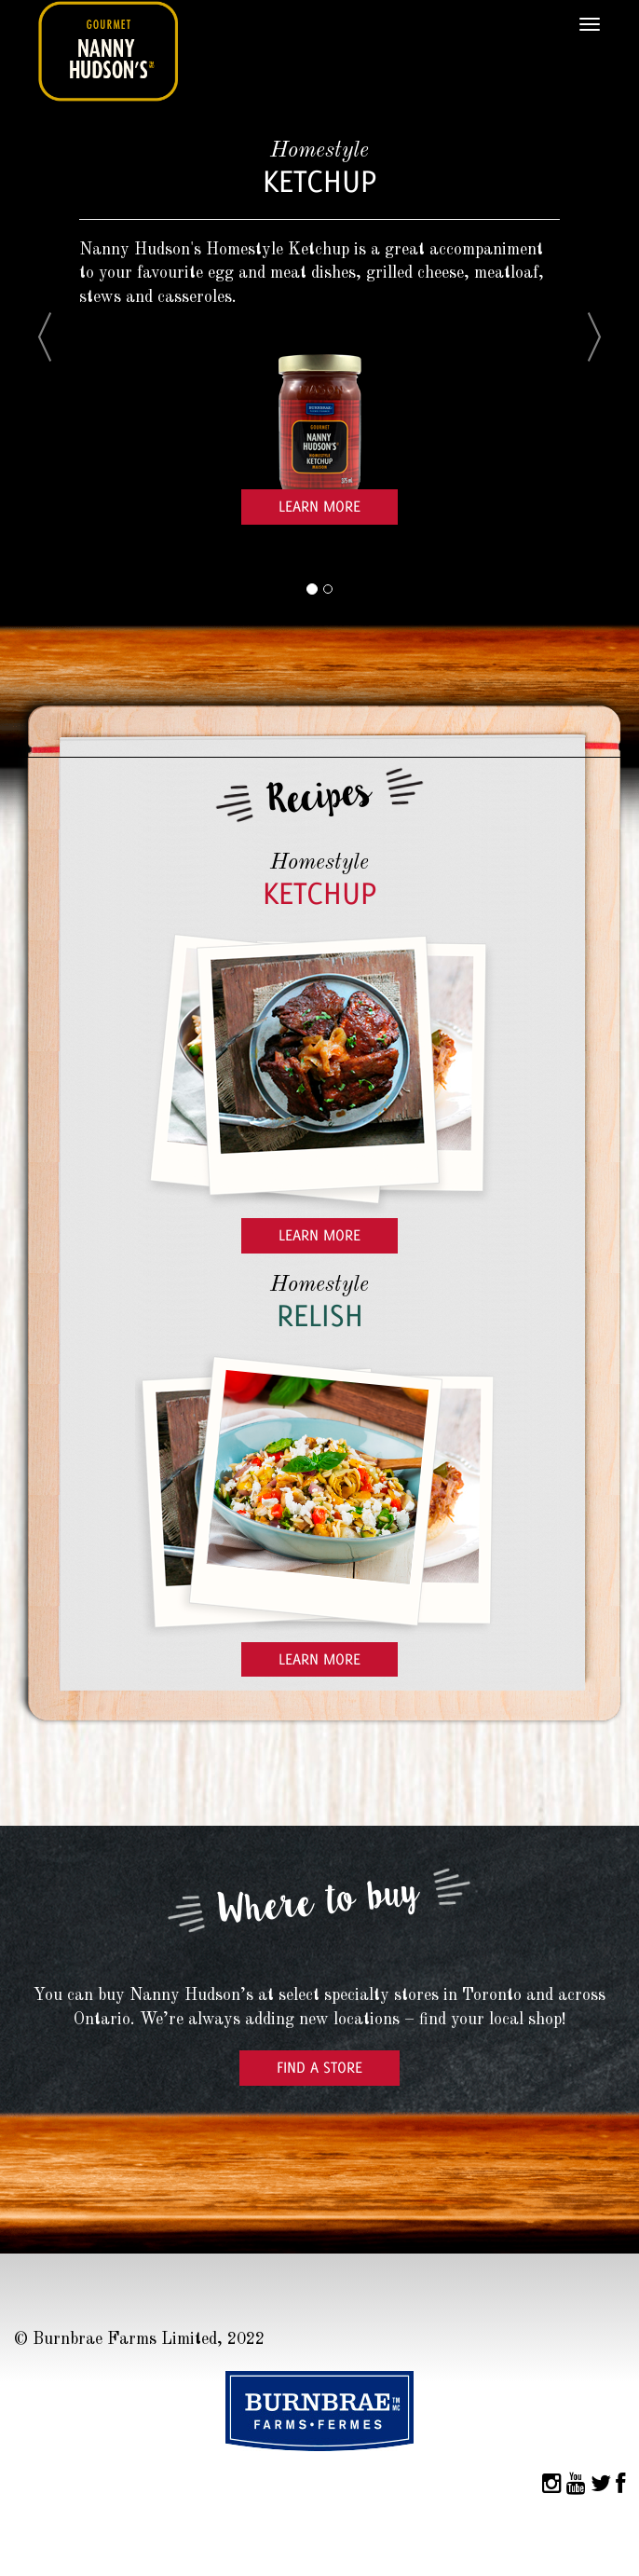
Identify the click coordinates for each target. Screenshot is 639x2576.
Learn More (319, 506)
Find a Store (319, 2067)
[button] (59, 356)
